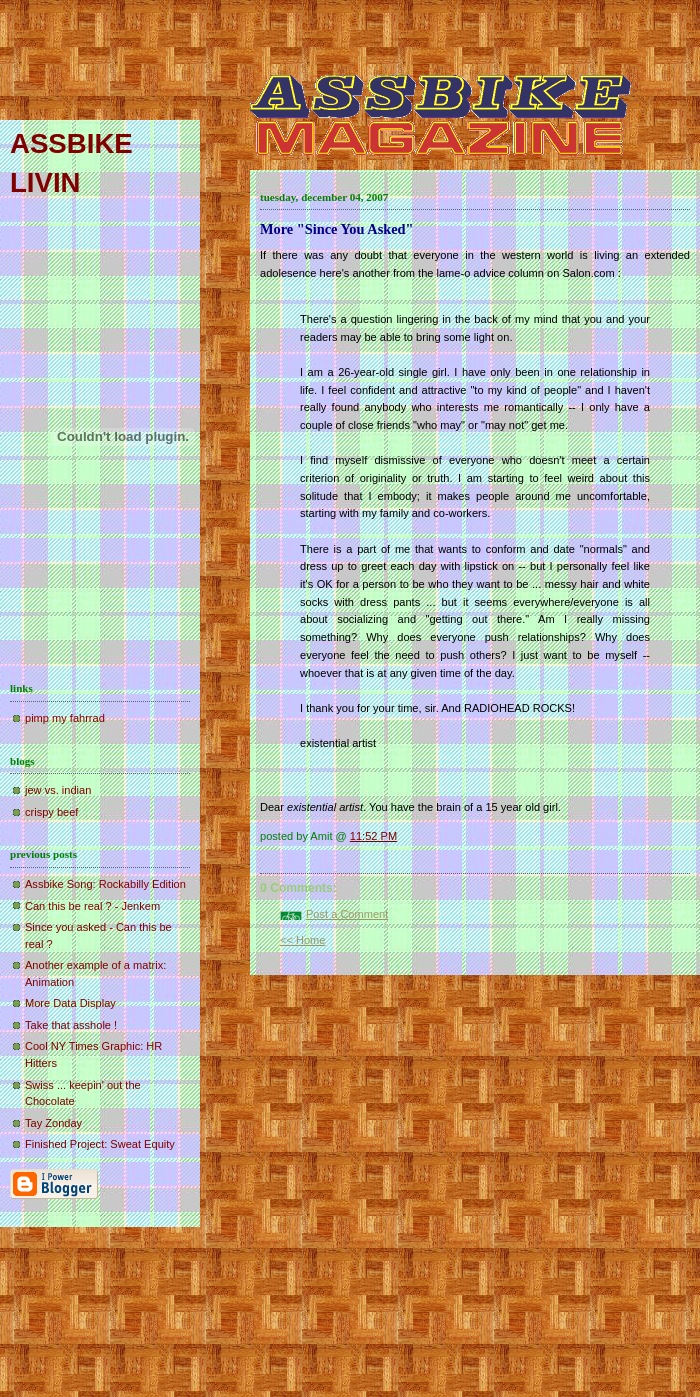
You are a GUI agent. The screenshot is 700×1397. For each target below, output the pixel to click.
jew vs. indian (58, 790)
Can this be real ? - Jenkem (92, 906)
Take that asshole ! (71, 1025)
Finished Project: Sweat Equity (100, 1144)
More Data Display (70, 1003)
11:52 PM (373, 836)
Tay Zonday (53, 1123)
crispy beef (51, 812)
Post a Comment (347, 914)
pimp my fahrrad (65, 718)
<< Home (302, 940)
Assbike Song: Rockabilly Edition (105, 884)
